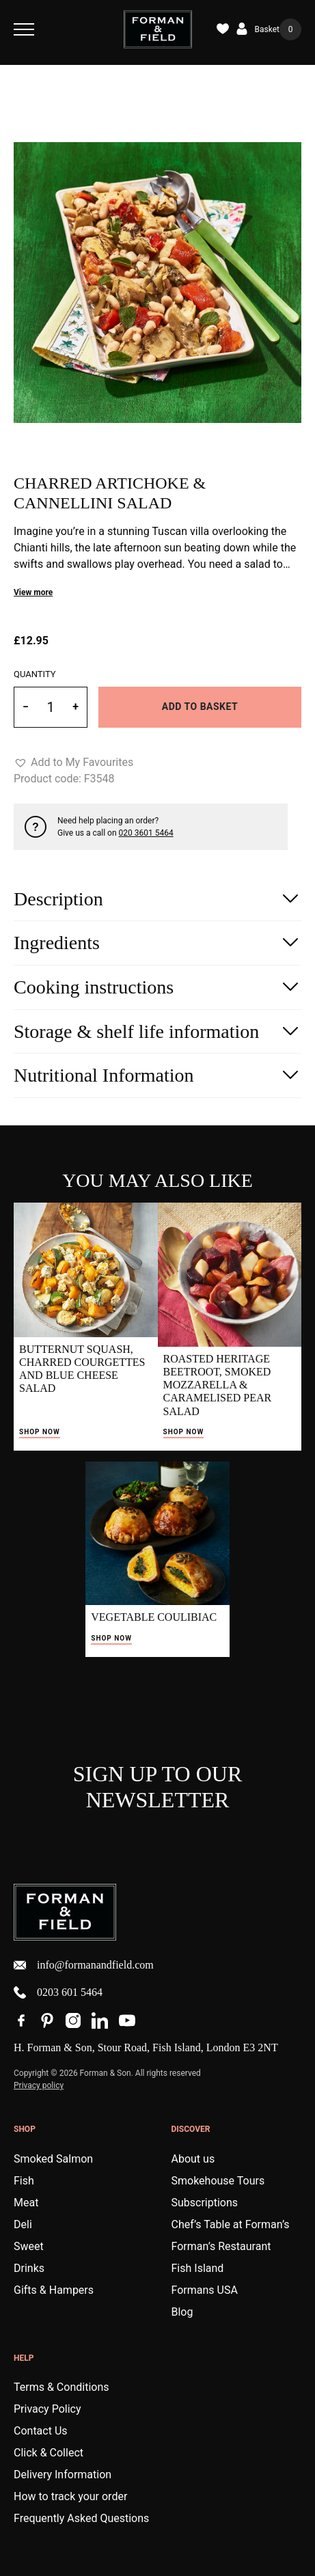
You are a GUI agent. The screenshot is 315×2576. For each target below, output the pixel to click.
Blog (182, 2311)
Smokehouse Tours (218, 2180)
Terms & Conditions (61, 2387)
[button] (73, 762)
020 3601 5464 (146, 833)
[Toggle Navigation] (24, 29)
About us (193, 2158)
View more (33, 592)
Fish (24, 2180)
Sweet (29, 2246)
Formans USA (205, 2290)
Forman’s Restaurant (221, 2246)
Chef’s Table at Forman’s (231, 2224)
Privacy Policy (47, 2408)
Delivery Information (62, 2474)
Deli (23, 2224)
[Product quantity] (50, 707)
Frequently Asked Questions (81, 2518)
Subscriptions (205, 2202)
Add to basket (200, 706)
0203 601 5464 (58, 1992)
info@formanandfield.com (84, 1965)
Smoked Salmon (53, 2158)
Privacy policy (39, 2085)
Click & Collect (48, 2452)
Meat (26, 2202)
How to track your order (70, 2496)
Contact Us (41, 2430)
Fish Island (198, 2268)
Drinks (29, 2268)
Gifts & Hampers (54, 2290)
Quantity (35, 674)
